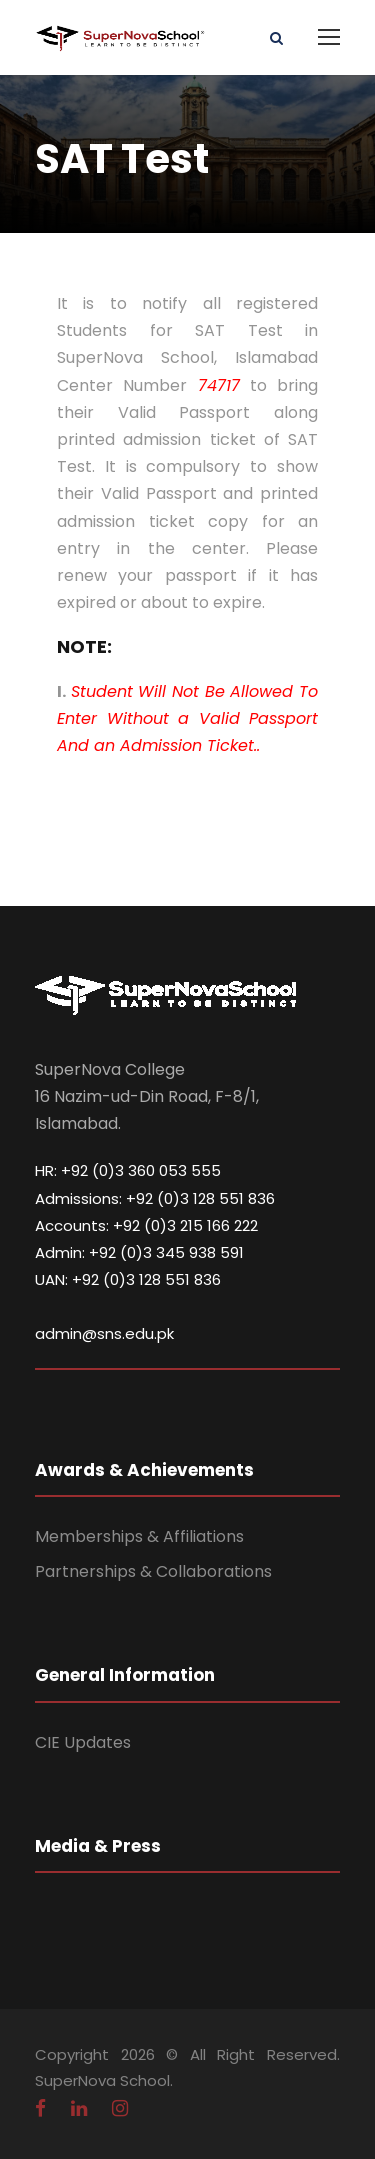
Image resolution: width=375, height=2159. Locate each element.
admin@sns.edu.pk (104, 1333)
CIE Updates (83, 1742)
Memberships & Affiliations (139, 1536)
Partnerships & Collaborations (153, 1571)
